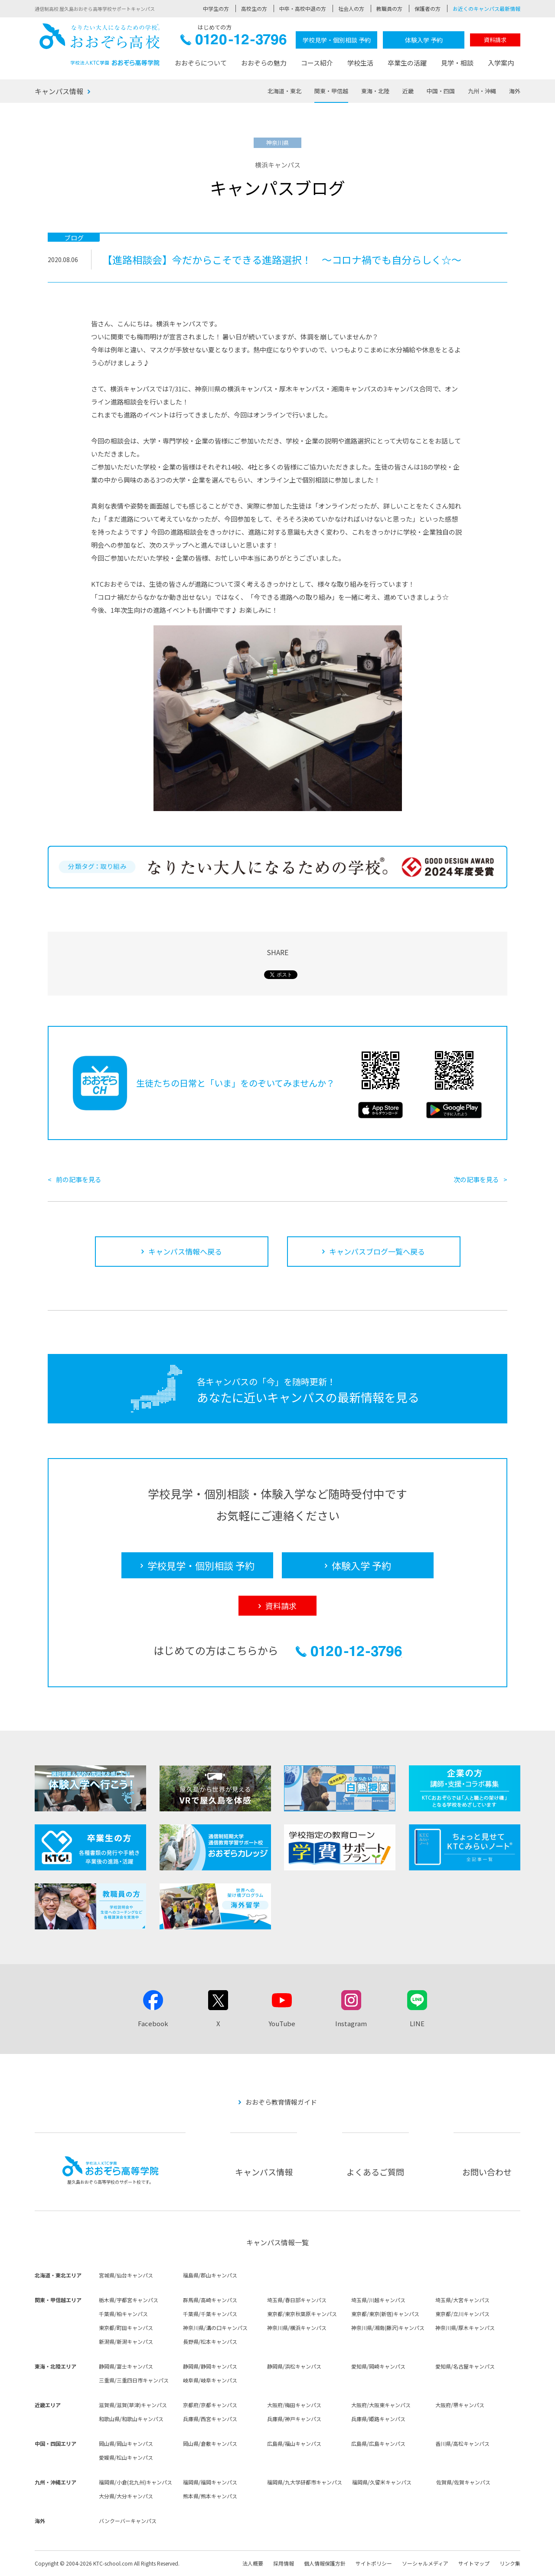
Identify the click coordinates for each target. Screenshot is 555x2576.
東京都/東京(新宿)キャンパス (385, 2313)
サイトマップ (474, 2563)
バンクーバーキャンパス (128, 2520)
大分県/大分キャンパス (126, 2496)
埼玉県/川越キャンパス (378, 2299)
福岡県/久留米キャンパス (381, 2482)
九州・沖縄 (482, 91)
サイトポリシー (374, 2563)
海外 (514, 91)
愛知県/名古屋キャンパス (465, 2366)
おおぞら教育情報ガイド (281, 2101)
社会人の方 (351, 8)
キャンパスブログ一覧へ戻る (377, 1251)
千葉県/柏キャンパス (123, 2313)
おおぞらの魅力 (264, 62)
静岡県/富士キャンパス (126, 2366)
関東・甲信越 (331, 91)
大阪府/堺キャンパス (459, 2404)
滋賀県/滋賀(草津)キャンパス (133, 2404)
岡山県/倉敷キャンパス (210, 2443)
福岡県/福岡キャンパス (210, 2482)
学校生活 (360, 62)
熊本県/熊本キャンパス (210, 2496)
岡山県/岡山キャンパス (126, 2443)
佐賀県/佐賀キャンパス (463, 2482)
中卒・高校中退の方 (302, 8)
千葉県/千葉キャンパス (210, 2313)
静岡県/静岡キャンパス (210, 2366)
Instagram (351, 2023)
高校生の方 (254, 8)
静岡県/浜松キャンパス (294, 2366)
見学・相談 (457, 62)
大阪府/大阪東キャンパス (381, 2404)
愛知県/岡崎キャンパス (378, 2366)
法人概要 (252, 2563)
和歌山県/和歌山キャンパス (131, 2418)
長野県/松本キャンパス (210, 2341)
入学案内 (501, 62)
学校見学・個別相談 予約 (337, 40)
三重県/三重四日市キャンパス (134, 2380)
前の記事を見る (78, 1179)
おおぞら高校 (100, 44)
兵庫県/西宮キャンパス (210, 2418)
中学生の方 (216, 8)
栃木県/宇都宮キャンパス (128, 2299)
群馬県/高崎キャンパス (210, 2299)
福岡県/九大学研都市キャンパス (304, 2482)
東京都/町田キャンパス (126, 2327)
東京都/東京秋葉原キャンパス (302, 2313)
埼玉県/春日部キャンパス (296, 2299)
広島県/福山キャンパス (294, 2443)
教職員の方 (389, 8)
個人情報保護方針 (325, 2563)
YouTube (281, 2023)
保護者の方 (428, 8)
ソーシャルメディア (425, 2563)
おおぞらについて (201, 62)
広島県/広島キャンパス (378, 2443)
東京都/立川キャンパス (462, 2313)
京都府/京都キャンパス (210, 2404)
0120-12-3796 (233, 42)
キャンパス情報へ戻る (185, 1251)
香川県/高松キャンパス (462, 2443)
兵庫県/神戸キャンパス (294, 2418)
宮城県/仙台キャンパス (126, 2275)
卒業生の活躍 (407, 62)
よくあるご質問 (375, 2172)
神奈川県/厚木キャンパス (465, 2327)
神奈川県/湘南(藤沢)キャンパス (387, 2327)
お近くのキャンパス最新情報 (486, 8)
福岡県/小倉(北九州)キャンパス (135, 2482)
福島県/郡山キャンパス (210, 2275)
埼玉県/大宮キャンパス (462, 2299)
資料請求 (495, 40)
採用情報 (283, 2563)
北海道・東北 (284, 91)
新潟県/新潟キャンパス (126, 2341)
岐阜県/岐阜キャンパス (210, 2380)
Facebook (153, 2023)
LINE (417, 2023)
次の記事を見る (476, 1179)
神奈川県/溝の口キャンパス (215, 2327)
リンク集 (510, 2563)
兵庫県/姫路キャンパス (378, 2418)
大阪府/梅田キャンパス (294, 2404)
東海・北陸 (375, 91)
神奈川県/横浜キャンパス (296, 2327)
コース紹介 (317, 62)
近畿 (408, 91)
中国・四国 (441, 91)
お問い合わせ (487, 2172)
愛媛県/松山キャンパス (126, 2457)
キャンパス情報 (59, 91)
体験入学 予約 (424, 40)
